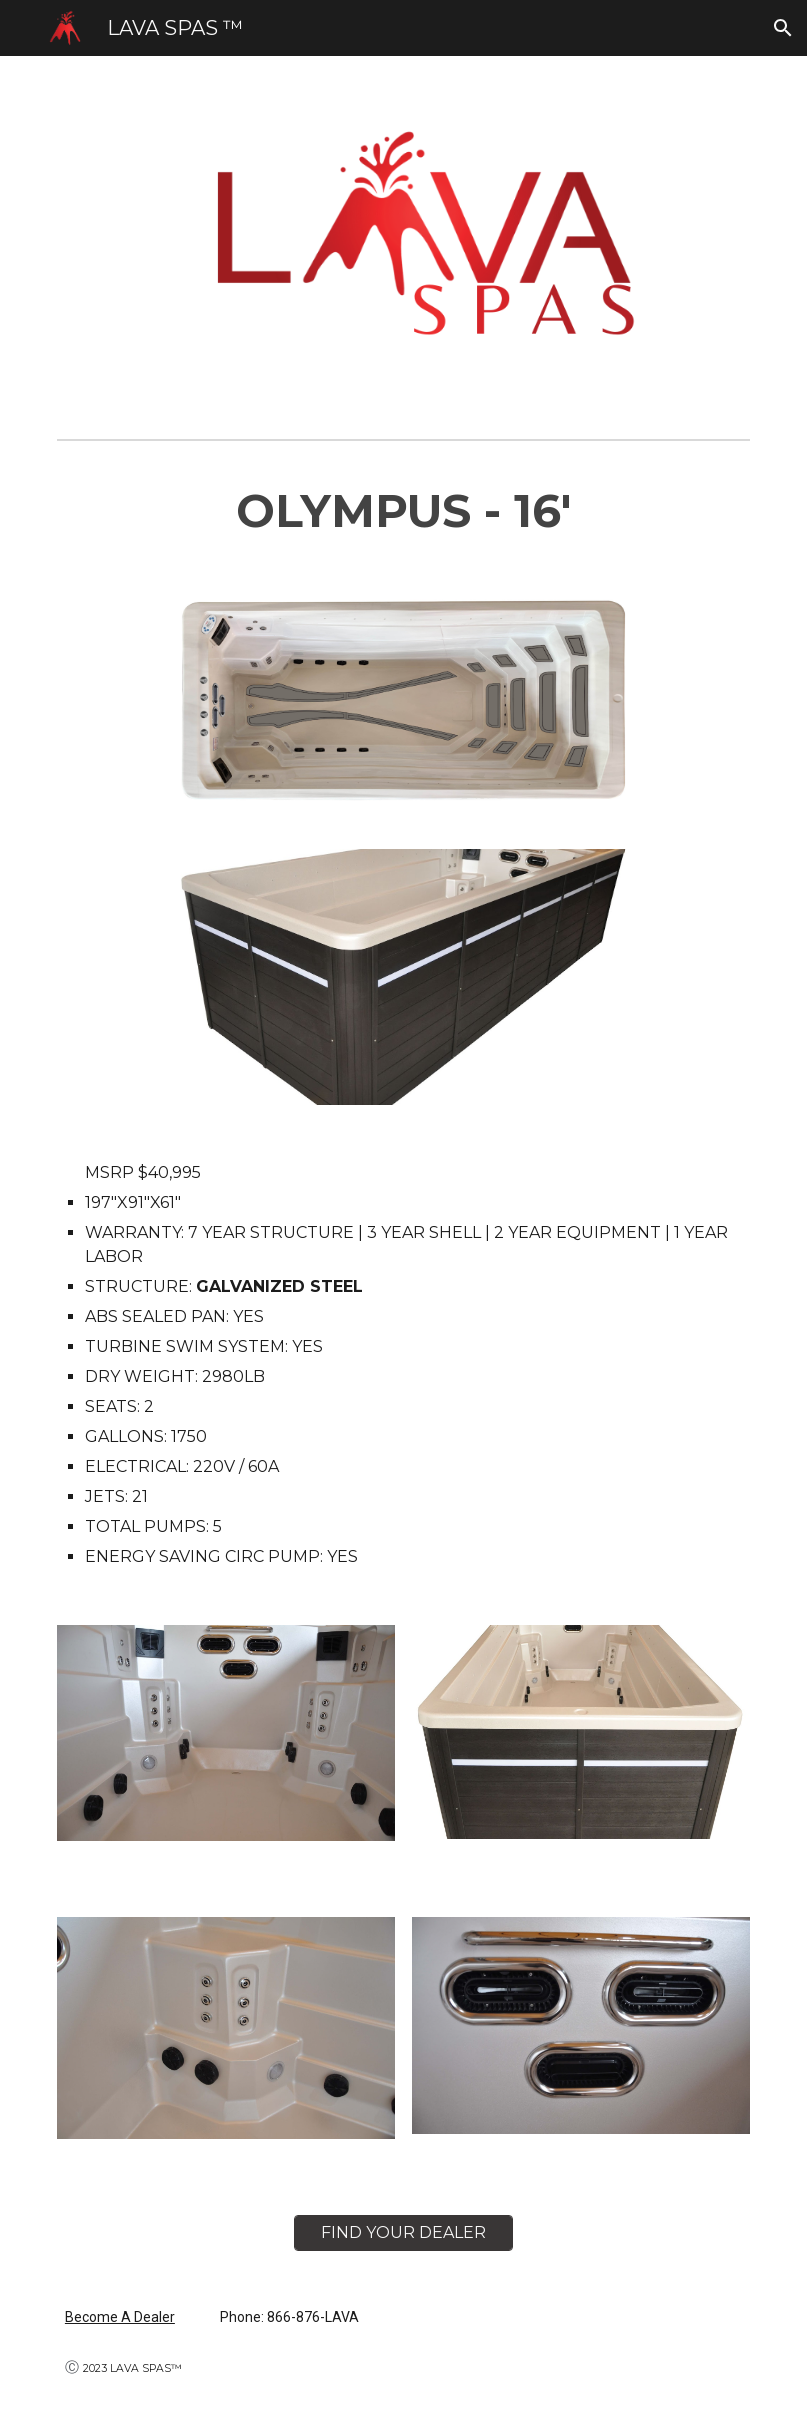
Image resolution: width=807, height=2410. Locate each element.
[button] (783, 28)
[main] (403, 511)
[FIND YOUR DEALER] (403, 2232)
